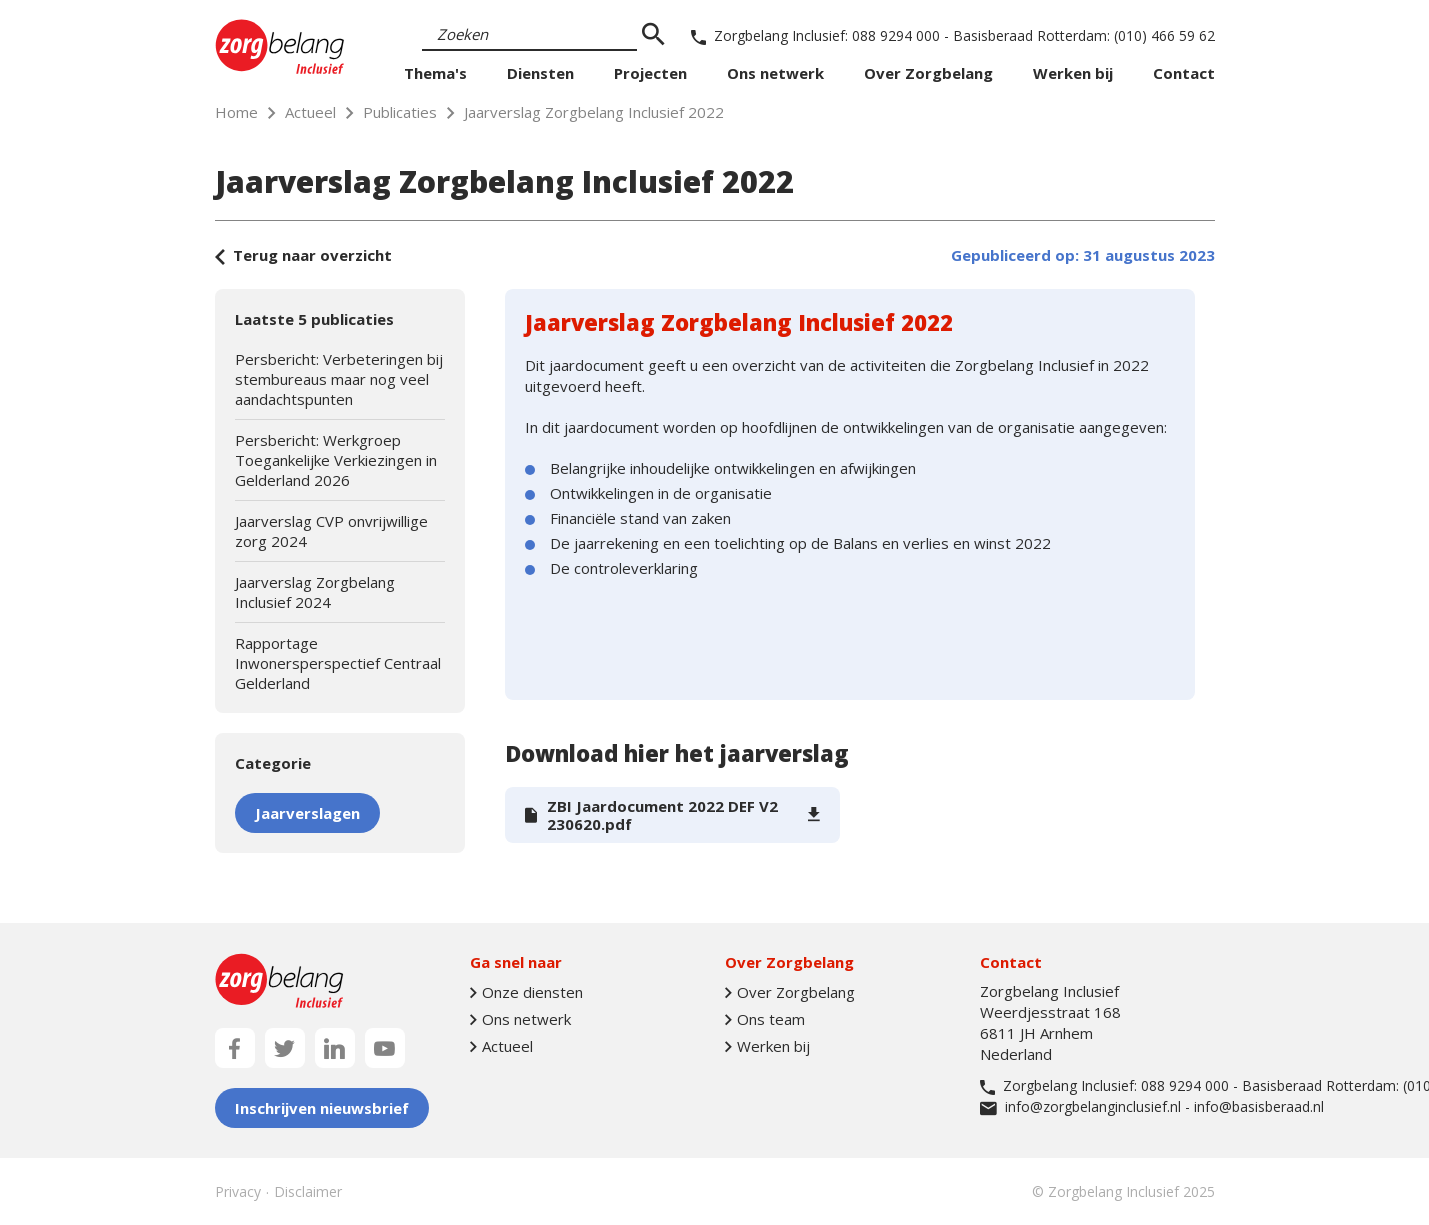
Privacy (238, 1191)
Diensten (540, 73)
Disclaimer (308, 1191)
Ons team (765, 1019)
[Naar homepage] (280, 46)
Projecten (650, 73)
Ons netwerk (775, 73)
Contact (1184, 73)
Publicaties (400, 112)
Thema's (435, 73)
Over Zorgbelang (928, 73)
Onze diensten (526, 992)
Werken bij (1073, 73)
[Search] (529, 35)
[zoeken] (654, 35)
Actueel (310, 112)
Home (236, 112)
